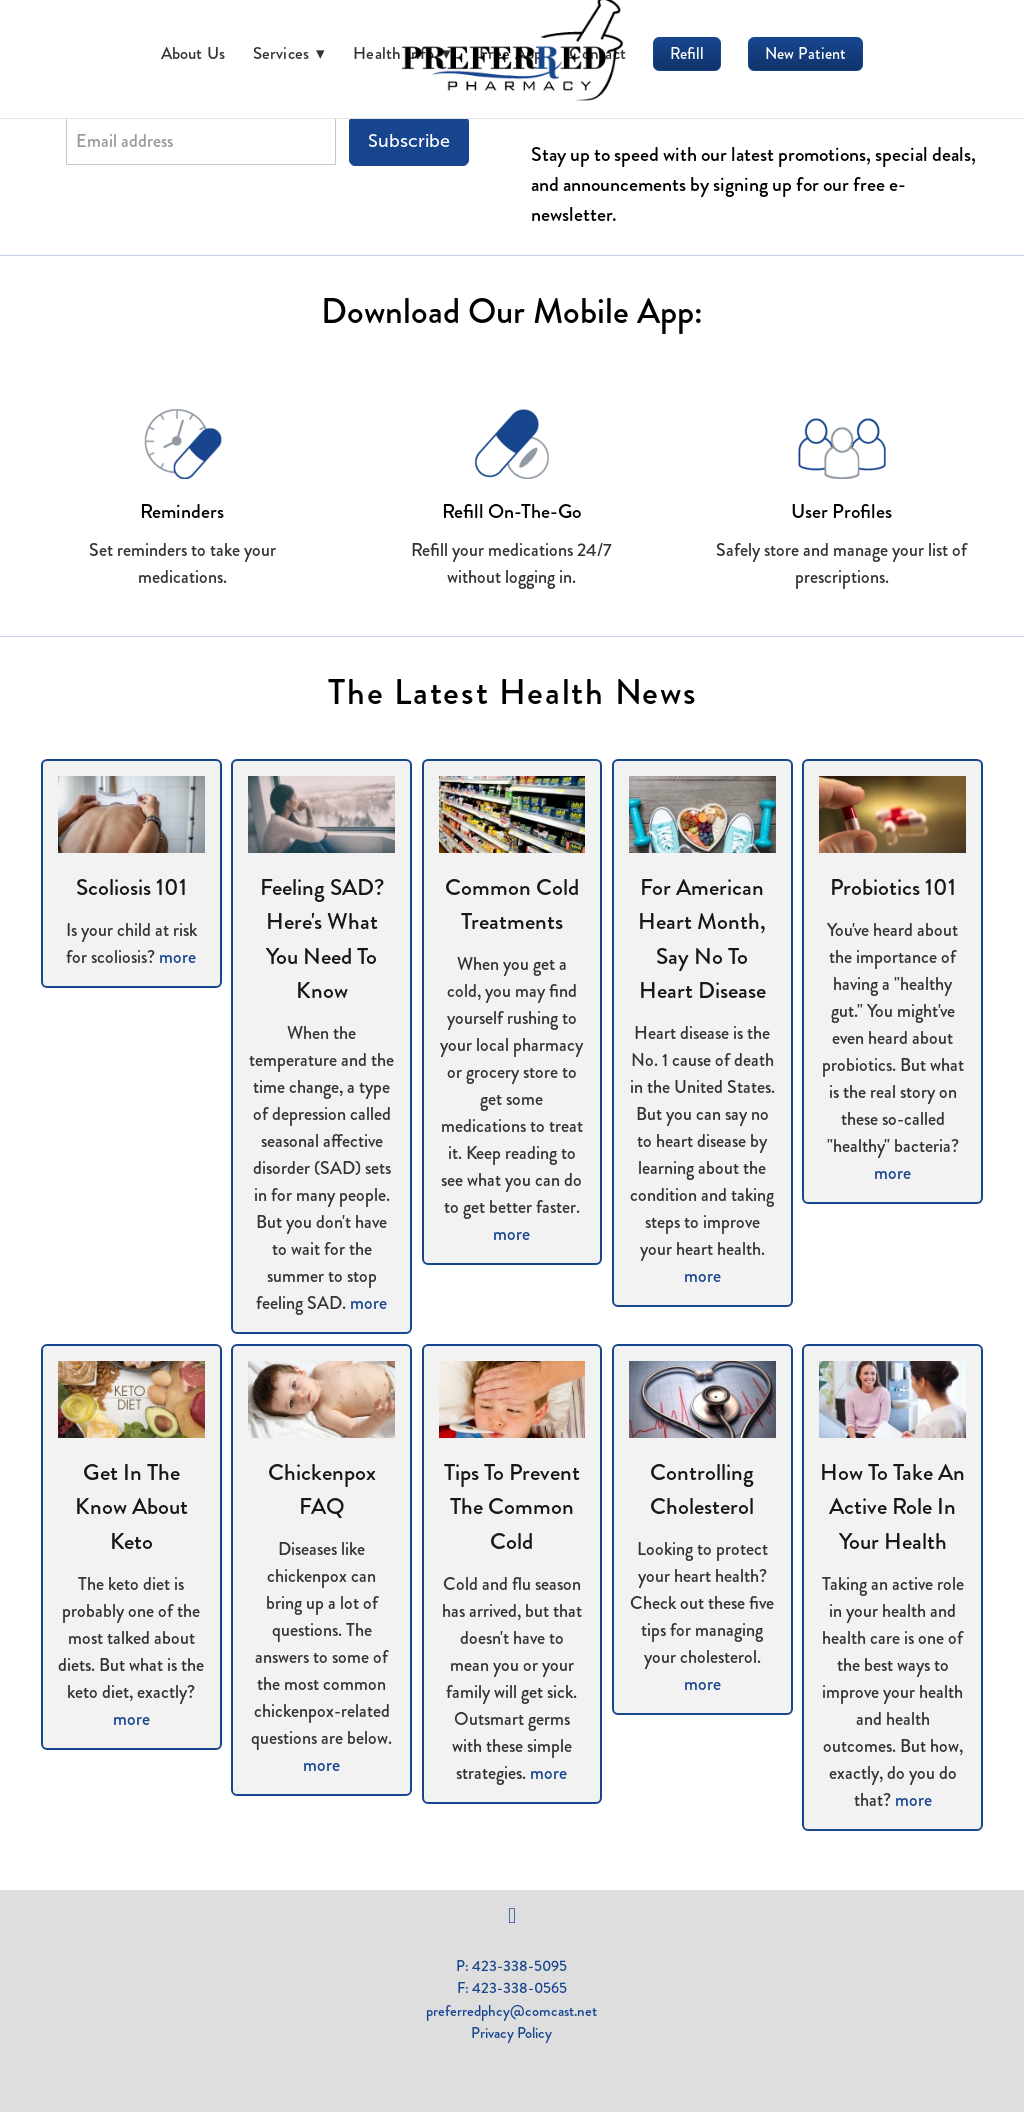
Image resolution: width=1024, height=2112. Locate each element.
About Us (193, 53)
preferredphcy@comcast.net (511, 2011)
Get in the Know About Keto (131, 1507)
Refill (687, 53)
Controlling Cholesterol (702, 1490)
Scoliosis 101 (131, 887)
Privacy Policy (511, 2033)
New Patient (805, 53)
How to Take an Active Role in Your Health (892, 1507)
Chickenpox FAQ (322, 1490)
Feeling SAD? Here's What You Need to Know (322, 939)
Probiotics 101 (893, 887)
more (177, 957)
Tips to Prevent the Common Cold (512, 1507)
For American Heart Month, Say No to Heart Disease (702, 939)
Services (290, 53)
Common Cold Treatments (512, 905)
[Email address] (201, 141)
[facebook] (512, 1916)
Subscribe (409, 141)
